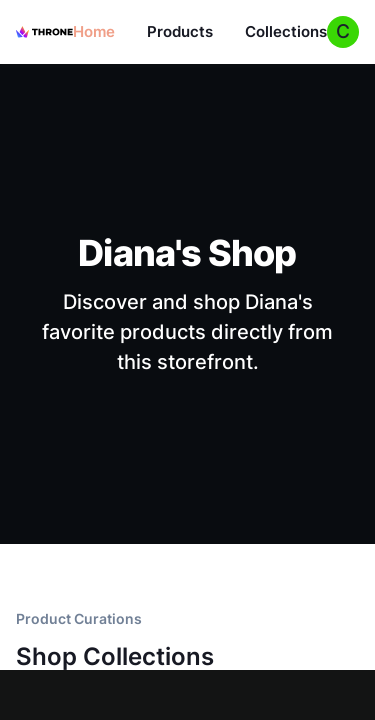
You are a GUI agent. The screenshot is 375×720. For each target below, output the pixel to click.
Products (180, 31)
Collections (286, 31)
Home (94, 31)
